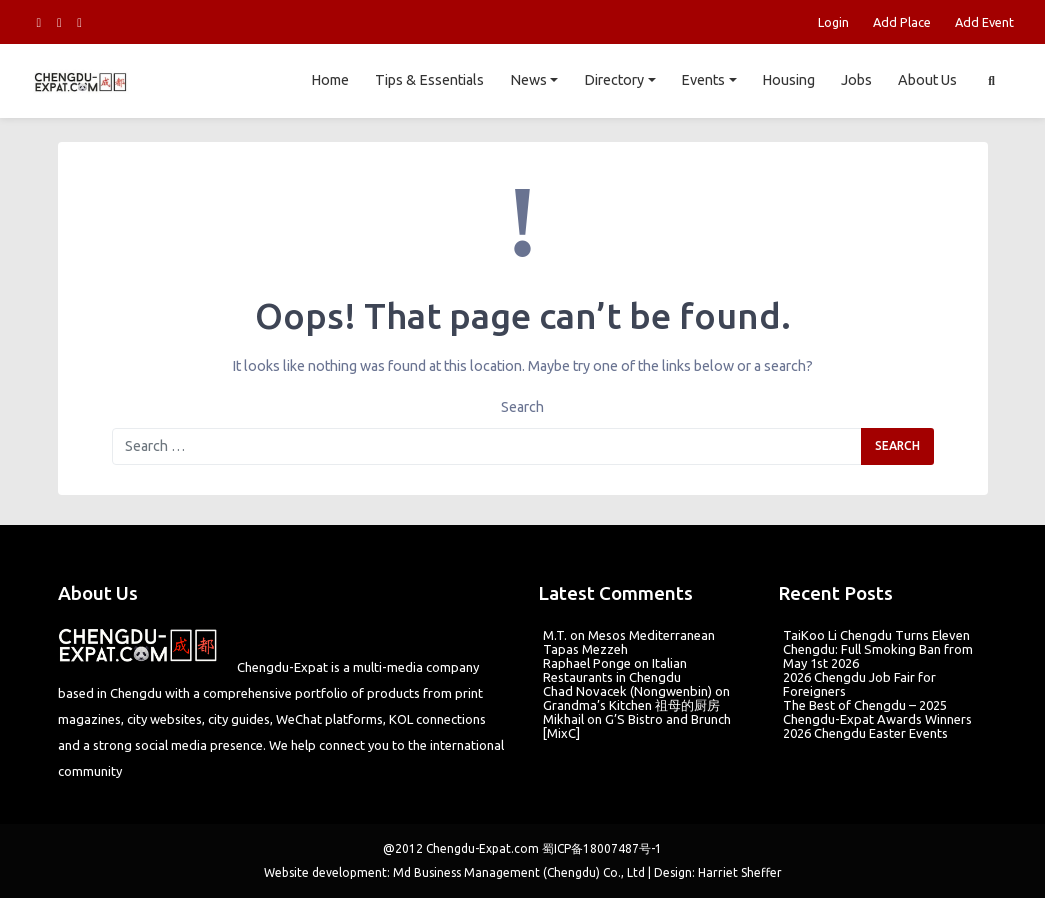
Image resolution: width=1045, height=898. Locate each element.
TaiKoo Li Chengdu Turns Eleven (876, 635)
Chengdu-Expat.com (482, 848)
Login (833, 22)
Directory (614, 80)
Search (522, 407)
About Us (927, 80)
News (528, 80)
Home (330, 80)
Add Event (984, 22)
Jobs (856, 80)
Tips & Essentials (429, 80)
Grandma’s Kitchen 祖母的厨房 (631, 705)
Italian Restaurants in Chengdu (615, 670)
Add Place (902, 22)
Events (703, 80)
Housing (788, 80)
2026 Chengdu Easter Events (865, 733)
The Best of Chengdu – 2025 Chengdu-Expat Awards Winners (877, 712)
